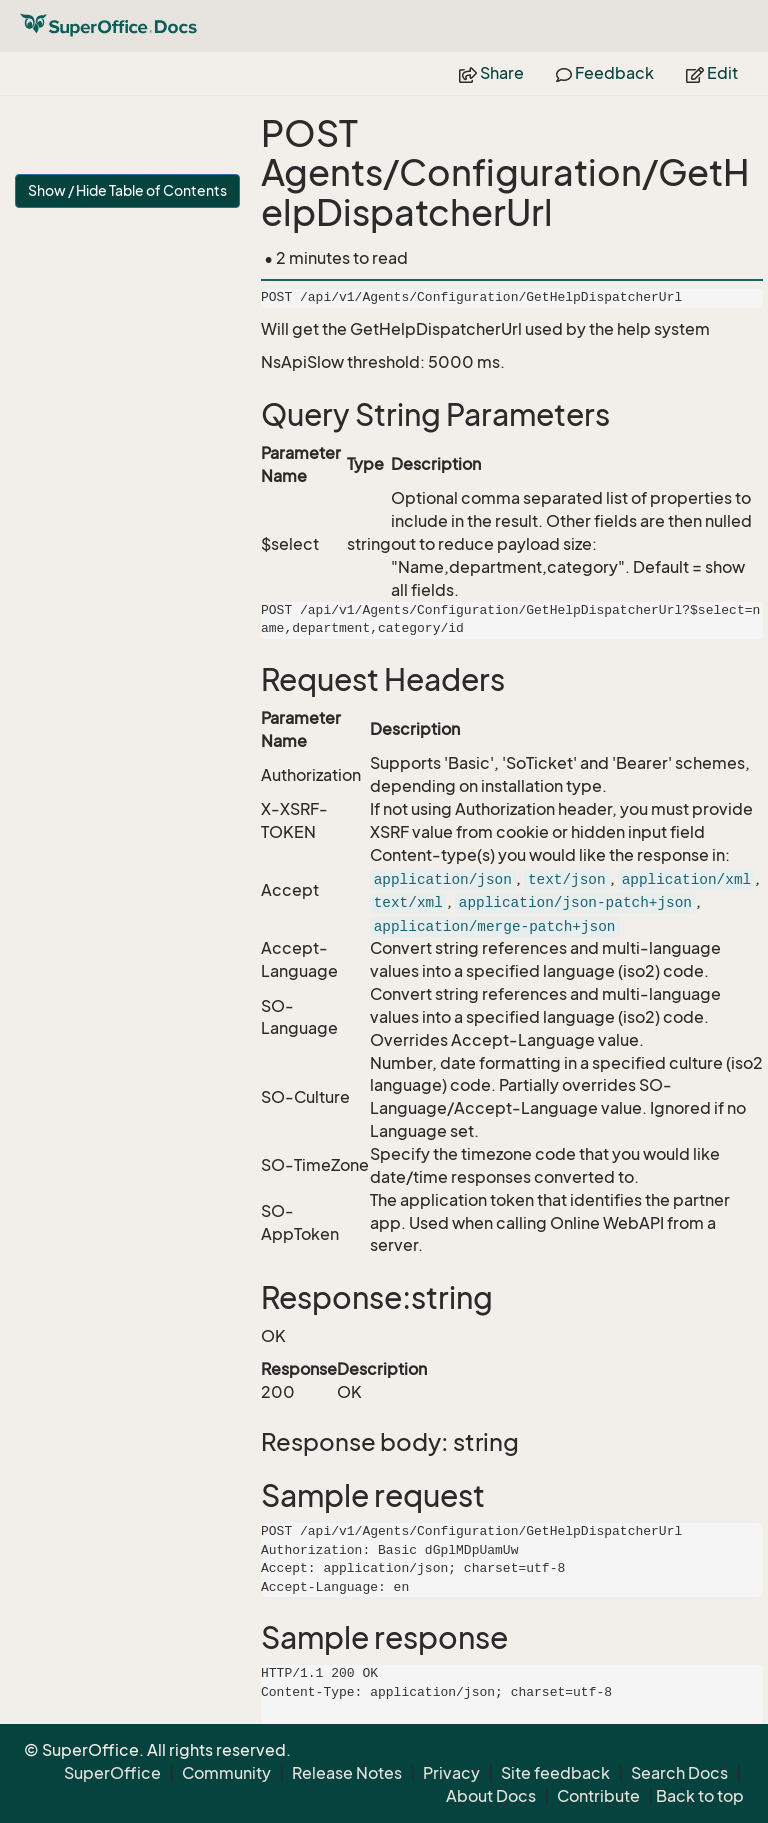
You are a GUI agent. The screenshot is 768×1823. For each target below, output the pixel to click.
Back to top (700, 1796)
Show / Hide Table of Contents (127, 190)
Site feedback (555, 1773)
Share (491, 73)
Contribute (598, 1796)
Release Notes (347, 1773)
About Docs (491, 1796)
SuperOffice (112, 1773)
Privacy (451, 1773)
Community (226, 1773)
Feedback (605, 73)
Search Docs (679, 1773)
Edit (712, 73)
